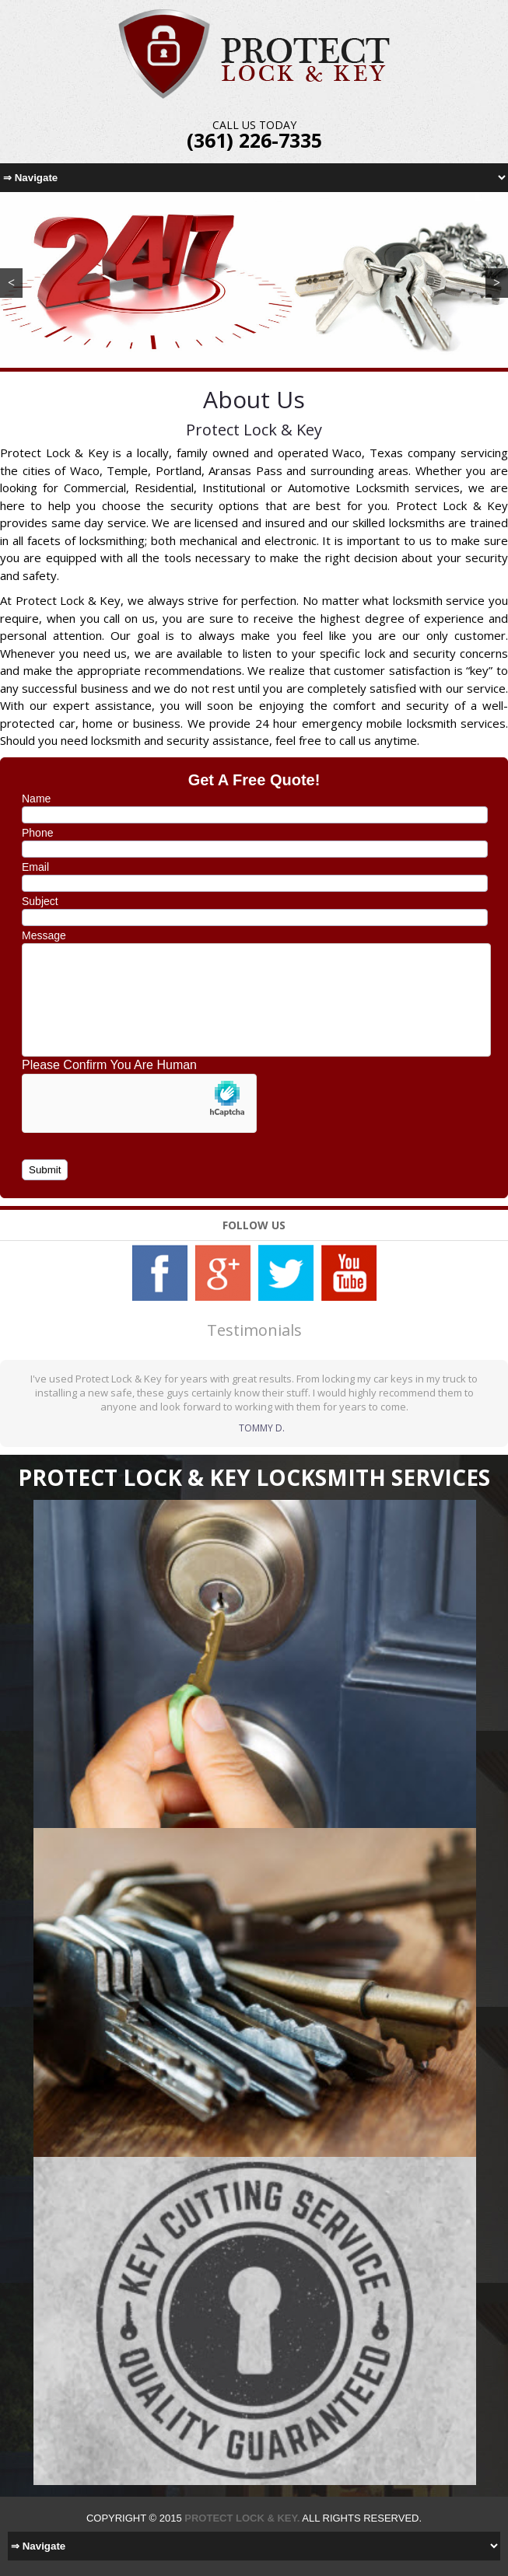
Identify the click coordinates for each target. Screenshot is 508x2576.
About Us (254, 399)
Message (44, 935)
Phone (37, 833)
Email (35, 867)
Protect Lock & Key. (242, 2518)
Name (36, 798)
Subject (40, 901)
